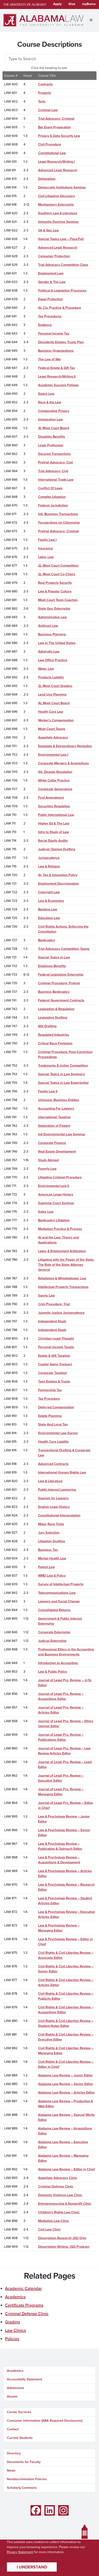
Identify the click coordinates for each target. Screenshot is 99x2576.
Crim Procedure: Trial (54, 1304)
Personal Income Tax (53, 333)
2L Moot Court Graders (55, 685)
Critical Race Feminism (55, 1043)
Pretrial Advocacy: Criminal (58, 531)
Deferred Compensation (56, 1407)
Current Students (20, 2437)
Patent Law (46, 1567)
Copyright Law (49, 892)
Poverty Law (47, 1168)
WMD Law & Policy (52, 1575)
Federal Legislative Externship (60, 974)
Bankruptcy (46, 940)
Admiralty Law (48, 651)
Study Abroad (48, 1160)
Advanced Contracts (53, 1463)
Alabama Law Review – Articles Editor (66, 2092)
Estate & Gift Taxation (54, 1355)
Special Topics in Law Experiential (63, 1082)
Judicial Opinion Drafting (56, 849)
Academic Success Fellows (58, 385)
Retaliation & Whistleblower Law (62, 1278)
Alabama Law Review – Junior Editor (65, 2075)
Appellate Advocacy (53, 737)
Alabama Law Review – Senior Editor (65, 2083)
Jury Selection (48, 1532)
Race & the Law (49, 402)
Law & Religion (49, 866)
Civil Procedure (49, 144)
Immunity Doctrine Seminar (58, 221)
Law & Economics (51, 900)
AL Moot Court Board (53, 703)
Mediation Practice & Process (60, 1228)
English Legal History (54, 1506)
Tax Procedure (49, 1398)
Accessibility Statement (24, 2379)
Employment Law (50, 273)
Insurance (45, 548)
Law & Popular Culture (55, 591)
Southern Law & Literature (57, 213)
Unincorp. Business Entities (58, 1099)
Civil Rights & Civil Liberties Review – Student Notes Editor (65, 2023)
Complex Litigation (52, 496)
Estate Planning (50, 1415)
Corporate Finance (52, 1142)
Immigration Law (50, 419)
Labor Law (46, 556)
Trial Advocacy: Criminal (56, 118)
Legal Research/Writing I (56, 161)
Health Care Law (50, 711)
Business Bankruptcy (53, 991)
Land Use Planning (52, 694)
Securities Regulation (54, 806)
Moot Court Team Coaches (58, 599)
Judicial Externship (52, 1640)
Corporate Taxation (52, 1372)
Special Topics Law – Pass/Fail (61, 238)
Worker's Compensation (56, 720)
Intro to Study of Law (53, 832)
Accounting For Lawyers (56, 1108)
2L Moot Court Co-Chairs (56, 574)
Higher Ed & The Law (53, 823)
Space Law (46, 393)
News (11, 2470)
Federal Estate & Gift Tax (56, 367)
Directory (14, 2453)
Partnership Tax (50, 1390)
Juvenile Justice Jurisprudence (61, 1312)
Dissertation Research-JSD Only (62, 2238)
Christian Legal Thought (56, 1338)
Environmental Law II (53, 1185)
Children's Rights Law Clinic (59, 2212)
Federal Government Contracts (61, 1000)
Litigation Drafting (51, 1541)
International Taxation (54, 1117)
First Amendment (51, 797)
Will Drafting (47, 1026)
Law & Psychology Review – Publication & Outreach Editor (60, 1846)
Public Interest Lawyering (57, 1489)
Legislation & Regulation (56, 1008)
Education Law (49, 917)
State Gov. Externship (54, 608)
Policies (12, 2339)
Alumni (12, 2396)
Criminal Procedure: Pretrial (59, 983)
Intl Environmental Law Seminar (61, 1134)
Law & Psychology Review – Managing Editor (59, 1928)
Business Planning (52, 634)
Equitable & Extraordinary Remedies (65, 746)
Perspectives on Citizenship (59, 522)
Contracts (45, 84)
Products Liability (51, 677)
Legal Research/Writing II (57, 376)
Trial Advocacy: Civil (53, 471)
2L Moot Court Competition (58, 565)
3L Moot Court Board (53, 428)
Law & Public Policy (52, 1671)
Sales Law (45, 1211)
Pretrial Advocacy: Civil (55, 462)
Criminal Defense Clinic (55, 2186)
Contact (13, 2429)
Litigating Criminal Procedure (60, 1177)
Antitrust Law (48, 625)
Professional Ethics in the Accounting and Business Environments (66, 1652)
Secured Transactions (54, 453)
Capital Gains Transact (55, 1364)
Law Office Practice (52, 660)
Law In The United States (57, 642)
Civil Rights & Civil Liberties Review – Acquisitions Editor (65, 2010)
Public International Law (56, 814)
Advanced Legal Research (57, 170)
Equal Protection (50, 299)
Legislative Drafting (52, 1017)
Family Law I (47, 539)
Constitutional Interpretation (59, 1515)
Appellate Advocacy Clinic (57, 2177)
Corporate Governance (55, 789)
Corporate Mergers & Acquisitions (63, 763)
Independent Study (52, 1321)
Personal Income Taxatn (56, 1347)
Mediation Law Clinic (53, 2220)
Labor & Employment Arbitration (62, 1251)
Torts (41, 101)
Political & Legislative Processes (62, 290)
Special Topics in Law (54, 957)
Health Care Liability (53, 1441)
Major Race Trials (51, 1524)
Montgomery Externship (56, 204)
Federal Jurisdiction (53, 505)
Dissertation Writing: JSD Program (63, 2246)
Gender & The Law (52, 281)
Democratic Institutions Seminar (62, 187)
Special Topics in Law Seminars (61, 1074)
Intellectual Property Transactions (63, 1286)
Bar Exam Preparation (54, 127)
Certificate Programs (24, 2305)
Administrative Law (52, 617)
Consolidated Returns (54, 1609)
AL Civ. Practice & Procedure (59, 307)
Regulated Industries (53, 1034)
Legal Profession (50, 445)
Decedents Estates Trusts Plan (61, 342)
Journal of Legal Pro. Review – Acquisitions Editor (61, 1696)
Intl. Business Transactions (58, 514)
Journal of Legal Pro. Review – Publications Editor (61, 1737)
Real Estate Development (57, 1151)
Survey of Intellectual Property (61, 1584)
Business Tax (48, 1549)
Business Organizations (56, 350)
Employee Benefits (52, 965)
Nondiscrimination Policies (27, 2479)
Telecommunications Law (57, 1592)
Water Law (46, 668)
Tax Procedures (50, 316)
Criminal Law (48, 110)
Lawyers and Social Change (59, 1601)
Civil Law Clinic (49, 2229)
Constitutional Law (52, 153)
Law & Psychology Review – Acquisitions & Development (59, 1860)
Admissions (15, 2387)
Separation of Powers (54, 1125)
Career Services (19, 2412)
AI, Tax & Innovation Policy (57, 875)
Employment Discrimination (58, 883)
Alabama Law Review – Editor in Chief (66, 2169)
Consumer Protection (54, 256)
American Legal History (55, 1194)
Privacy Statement (20, 2552)
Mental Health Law (52, 1558)
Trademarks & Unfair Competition (63, 1065)
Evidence (45, 324)
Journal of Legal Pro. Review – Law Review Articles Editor (64, 1751)
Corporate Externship (54, 1632)
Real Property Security (55, 582)
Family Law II (47, 1091)
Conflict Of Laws (50, 488)
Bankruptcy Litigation (54, 1220)
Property (44, 92)
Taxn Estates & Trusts (54, 1381)
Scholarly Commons (22, 2487)
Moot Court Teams (51, 728)
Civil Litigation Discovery (56, 195)
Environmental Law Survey (58, 1433)
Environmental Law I (53, 754)
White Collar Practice (54, 780)
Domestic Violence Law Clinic (60, 2195)
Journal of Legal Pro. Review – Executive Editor (61, 1778)
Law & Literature (50, 1481)
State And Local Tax (53, 1424)
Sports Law (46, 1295)
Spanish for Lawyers (53, 1498)
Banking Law (47, 909)
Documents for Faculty (24, 2461)
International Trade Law (55, 479)
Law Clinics (15, 2330)
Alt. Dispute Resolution (55, 771)
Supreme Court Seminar (56, 1203)
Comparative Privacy (53, 410)
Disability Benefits (51, 436)
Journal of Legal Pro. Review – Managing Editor (61, 1792)
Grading (12, 2322)
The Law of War (49, 359)
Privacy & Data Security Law (59, 135)
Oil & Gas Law (48, 230)
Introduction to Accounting (58, 1663)
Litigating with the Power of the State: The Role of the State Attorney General (66, 1264)
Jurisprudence (49, 857)
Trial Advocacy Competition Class (63, 264)
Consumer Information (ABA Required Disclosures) (44, 2420)
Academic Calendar (23, 2288)
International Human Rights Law (62, 1472)
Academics (15, 2297)
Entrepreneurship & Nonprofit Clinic (64, 2203)
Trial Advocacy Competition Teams (64, 948)
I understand (32, 2567)
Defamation (46, 178)
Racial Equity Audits (53, 840)
